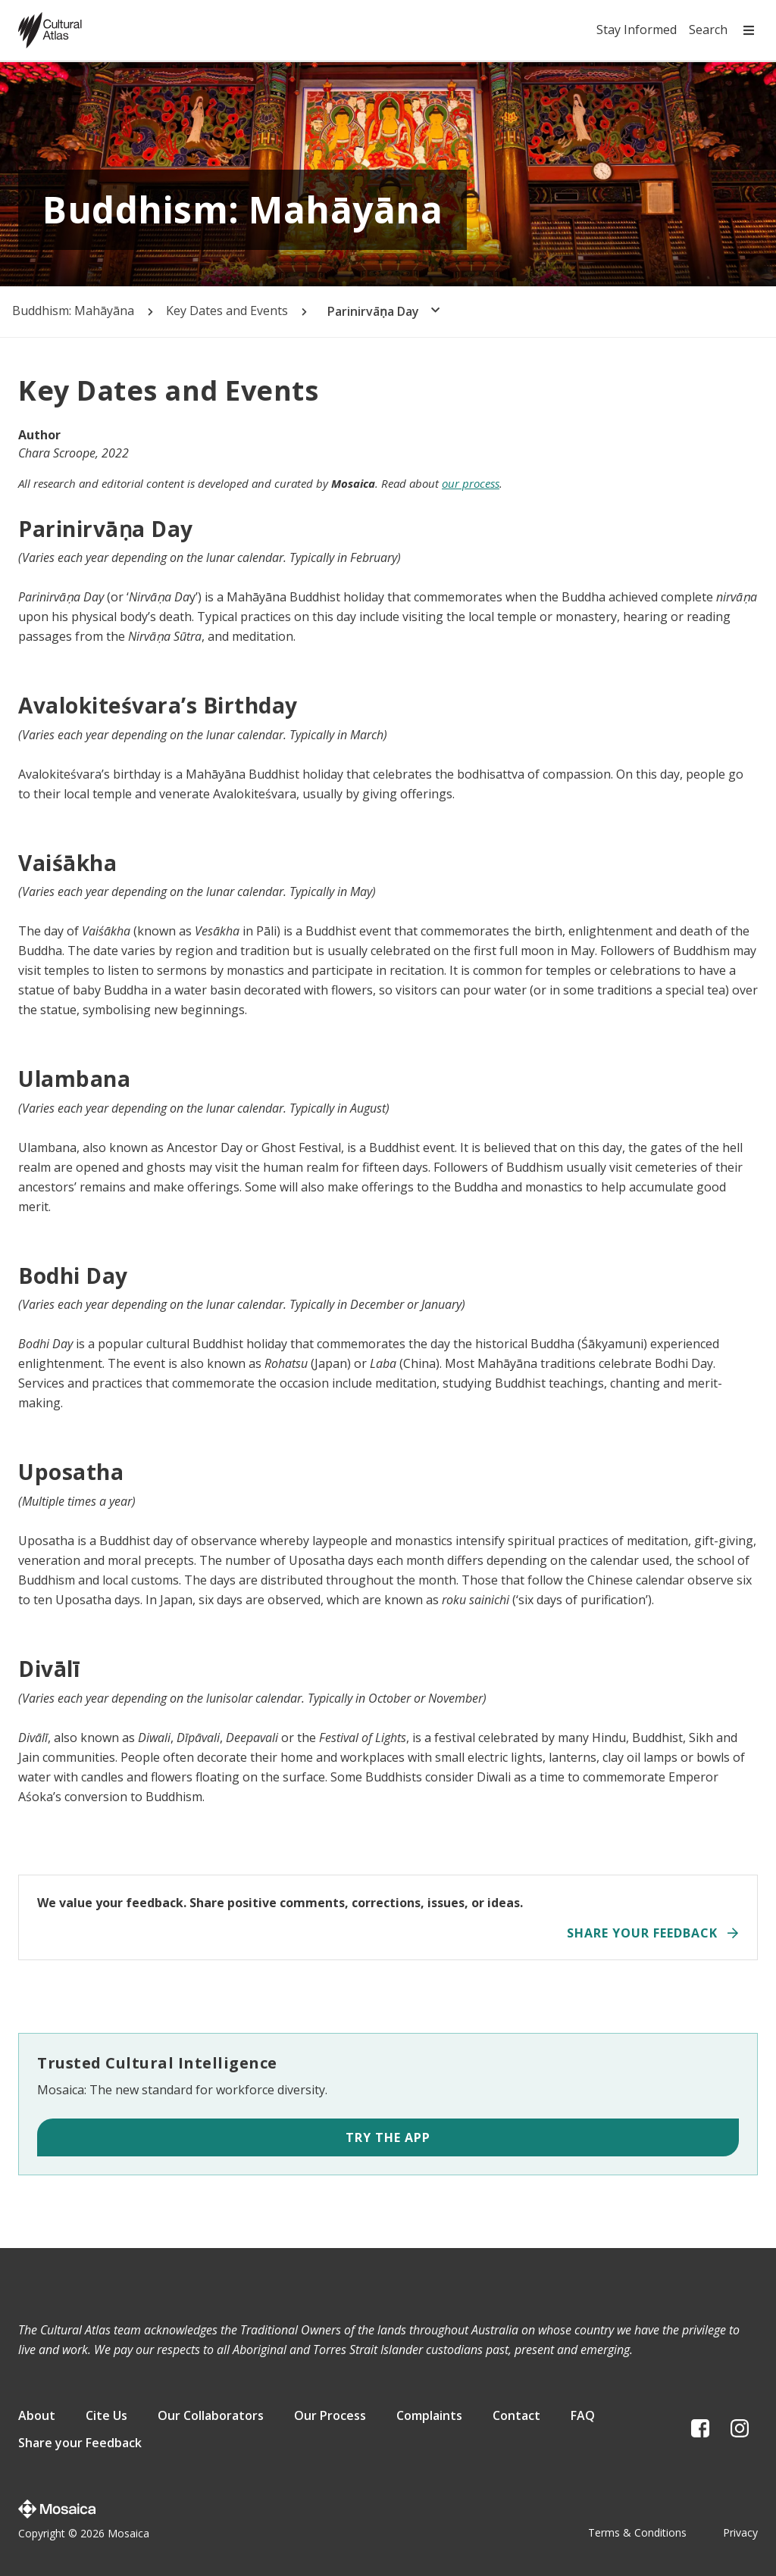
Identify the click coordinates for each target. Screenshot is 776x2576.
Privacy (740, 2533)
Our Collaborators (211, 2416)
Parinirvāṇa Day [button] (383, 311)
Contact (516, 2416)
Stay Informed (636, 29)
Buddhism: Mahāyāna (73, 310)
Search (708, 29)
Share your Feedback (80, 2443)
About (36, 2416)
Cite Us (106, 2416)
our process (470, 483)
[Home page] (50, 30)
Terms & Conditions (637, 2533)
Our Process (330, 2416)
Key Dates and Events (227, 310)
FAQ (583, 2416)
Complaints (429, 2416)
